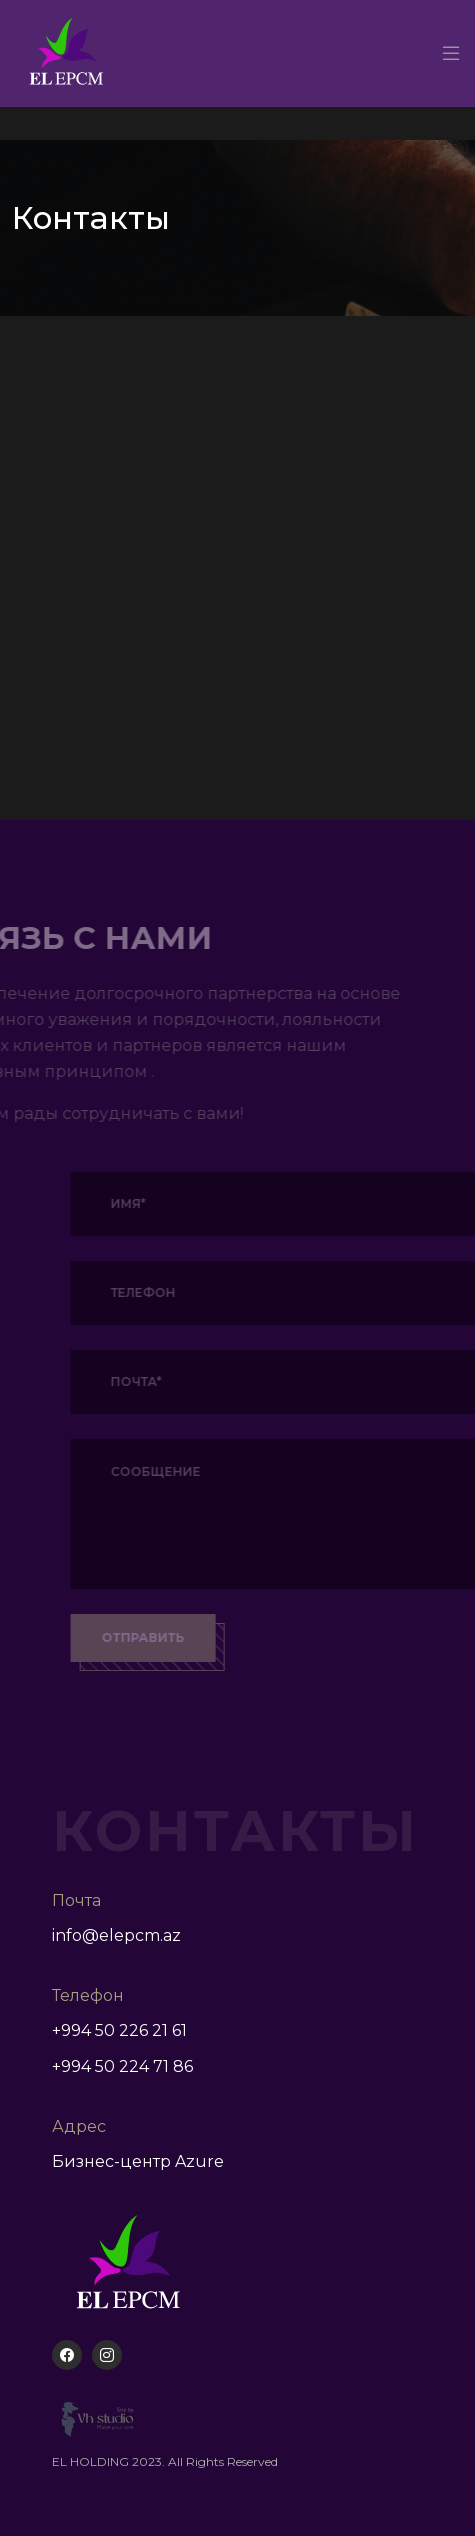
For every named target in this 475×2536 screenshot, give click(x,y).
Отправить (172, 1637)
